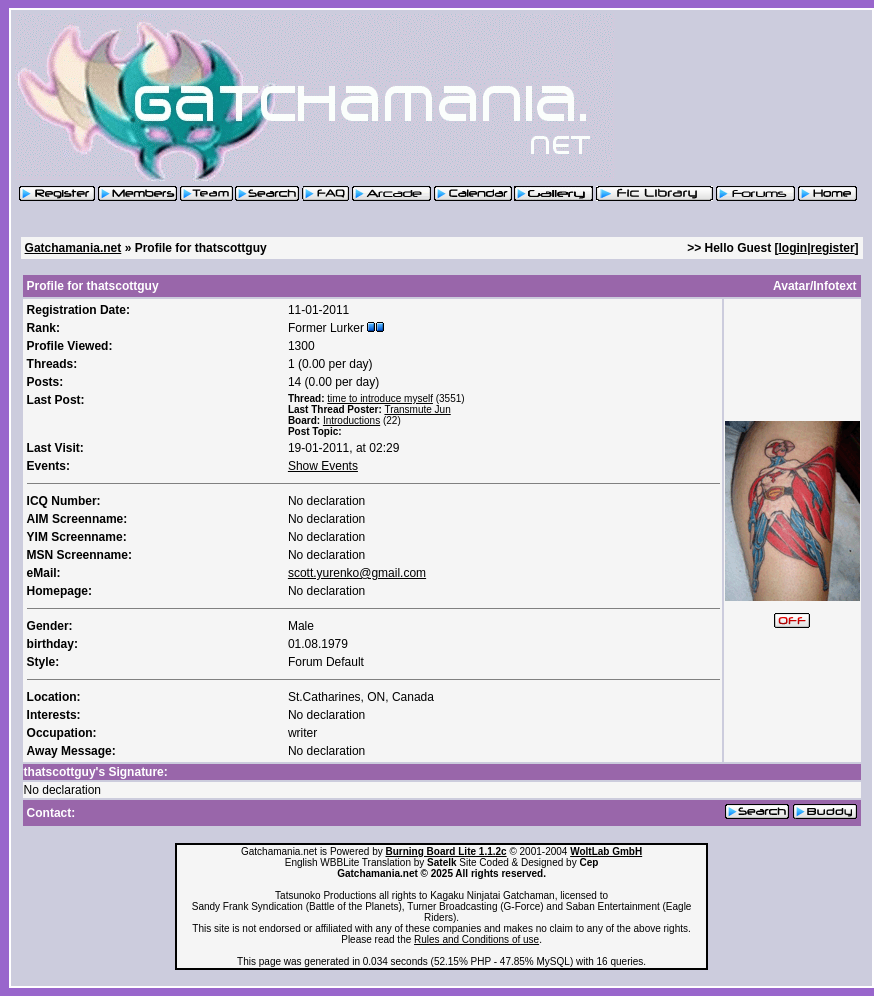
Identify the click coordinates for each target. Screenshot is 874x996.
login (793, 248)
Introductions (351, 420)
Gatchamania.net (73, 248)
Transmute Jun (417, 409)
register (833, 248)
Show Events (323, 466)
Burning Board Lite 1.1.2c (445, 851)
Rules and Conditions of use (476, 939)
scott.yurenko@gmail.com (357, 573)
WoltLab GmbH (606, 851)
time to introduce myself (380, 398)
